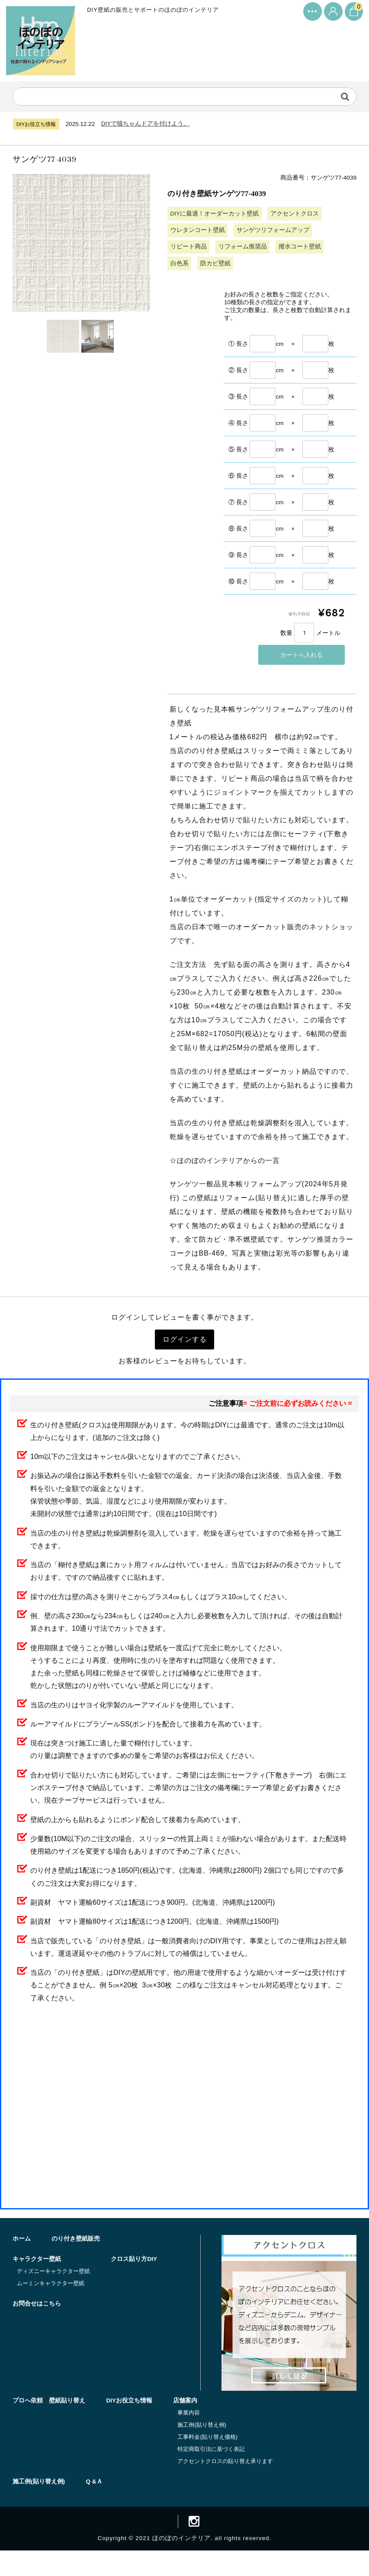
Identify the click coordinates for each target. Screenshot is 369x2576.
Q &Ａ (95, 2505)
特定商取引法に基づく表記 (213, 2472)
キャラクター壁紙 (37, 2282)
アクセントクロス (295, 215)
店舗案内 (187, 2424)
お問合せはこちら (105, 2327)
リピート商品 (188, 249)
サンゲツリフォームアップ (273, 232)
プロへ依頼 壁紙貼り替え (49, 2424)
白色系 (179, 266)
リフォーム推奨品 (243, 249)
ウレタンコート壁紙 (197, 232)
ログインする (185, 1345)
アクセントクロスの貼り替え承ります (227, 2484)
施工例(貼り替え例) (204, 2448)
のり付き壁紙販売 (77, 2261)
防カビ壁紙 (216, 266)
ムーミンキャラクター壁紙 (51, 2307)
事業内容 (191, 2436)
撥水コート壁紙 (300, 249)
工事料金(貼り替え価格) (210, 2460)
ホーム (22, 2261)
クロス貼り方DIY (36, 2327)
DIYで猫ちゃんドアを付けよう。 (147, 124)
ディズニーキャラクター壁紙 (53, 2295)
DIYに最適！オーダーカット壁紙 (214, 215)
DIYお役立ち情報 (130, 2424)
